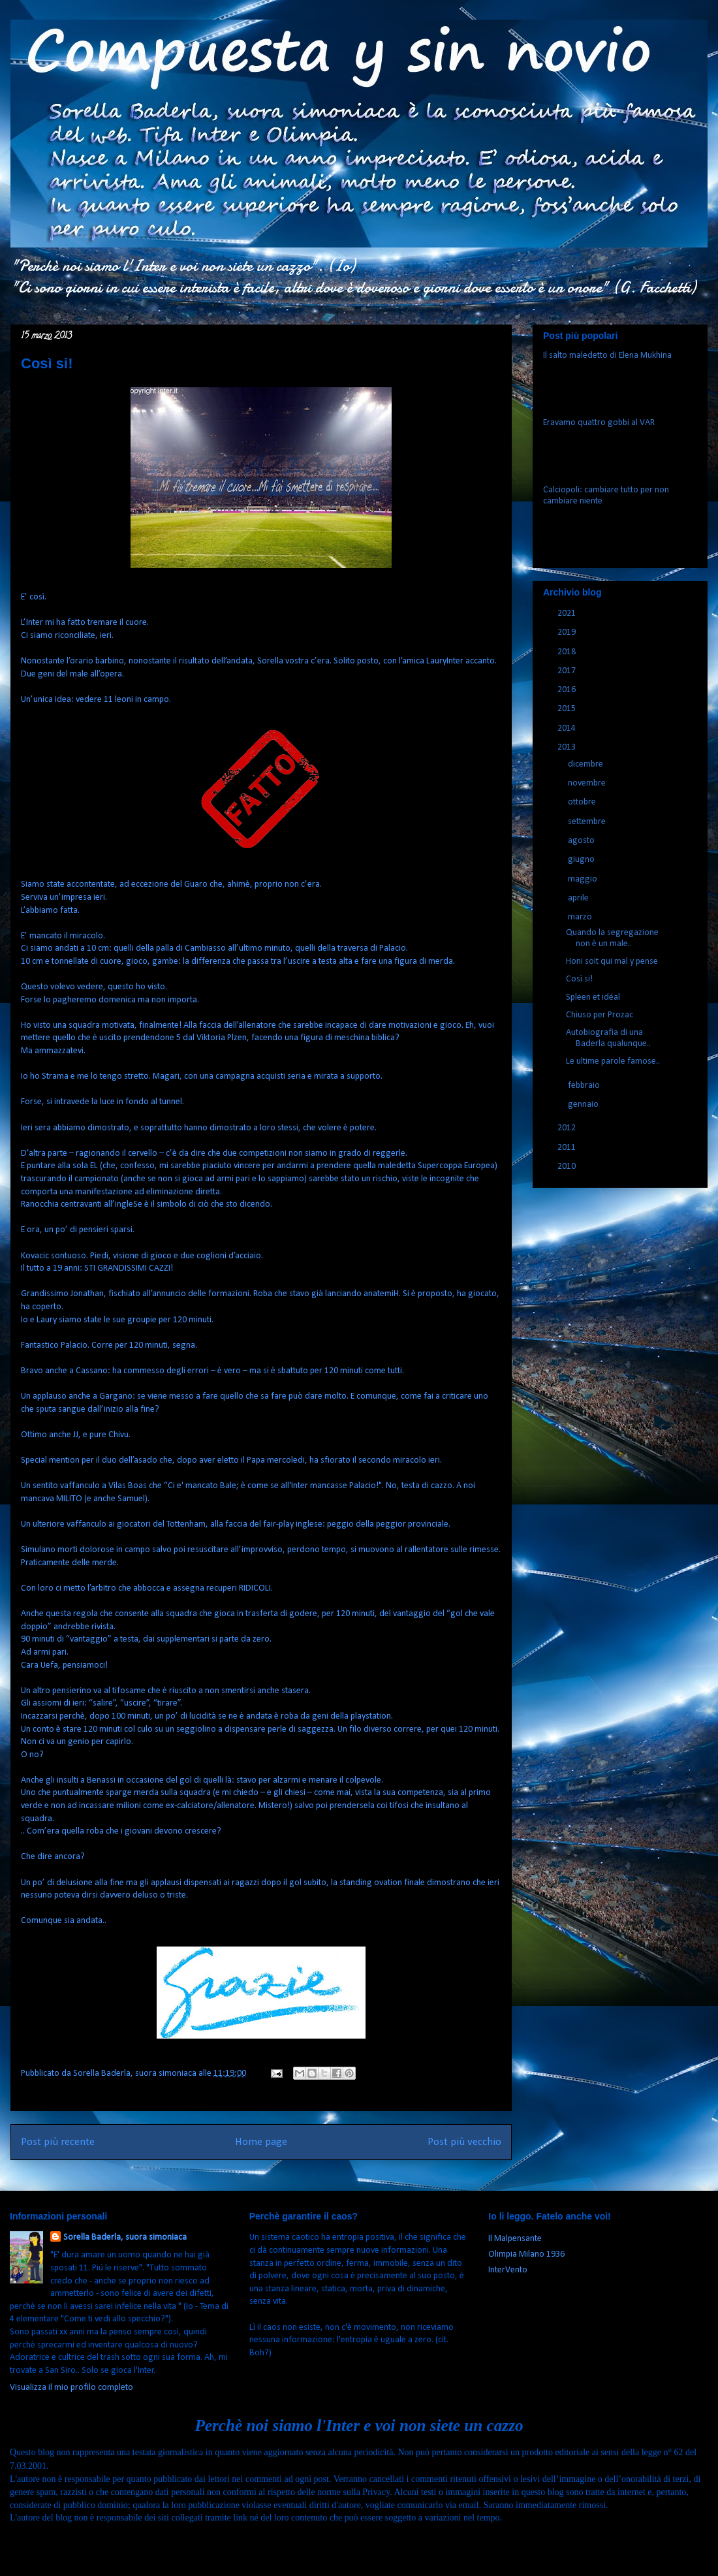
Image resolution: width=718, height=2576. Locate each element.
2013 (567, 747)
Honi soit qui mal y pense (612, 961)
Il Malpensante (515, 2239)
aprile (579, 898)
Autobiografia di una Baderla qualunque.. (608, 1038)
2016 (567, 690)
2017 (567, 671)
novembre (588, 783)
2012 (567, 1128)
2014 (567, 728)
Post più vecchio (464, 2142)
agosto (582, 841)
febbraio (585, 1085)
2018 (567, 652)
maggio (583, 879)
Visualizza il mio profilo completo (71, 2388)
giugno (582, 860)
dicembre (586, 764)
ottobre (583, 802)
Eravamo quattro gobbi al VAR (599, 423)
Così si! (579, 979)
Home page (261, 2142)
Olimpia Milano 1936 (526, 2254)
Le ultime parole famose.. (613, 1061)
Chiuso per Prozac (599, 1015)
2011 (567, 1148)
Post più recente (58, 2142)
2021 (567, 613)
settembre (588, 822)
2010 (567, 1166)
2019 (567, 632)
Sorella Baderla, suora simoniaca (125, 2237)
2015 (567, 709)
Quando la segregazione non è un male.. (612, 938)
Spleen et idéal (593, 997)
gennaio (584, 1104)
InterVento (507, 2270)
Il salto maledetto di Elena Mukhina (607, 355)
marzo (581, 917)
